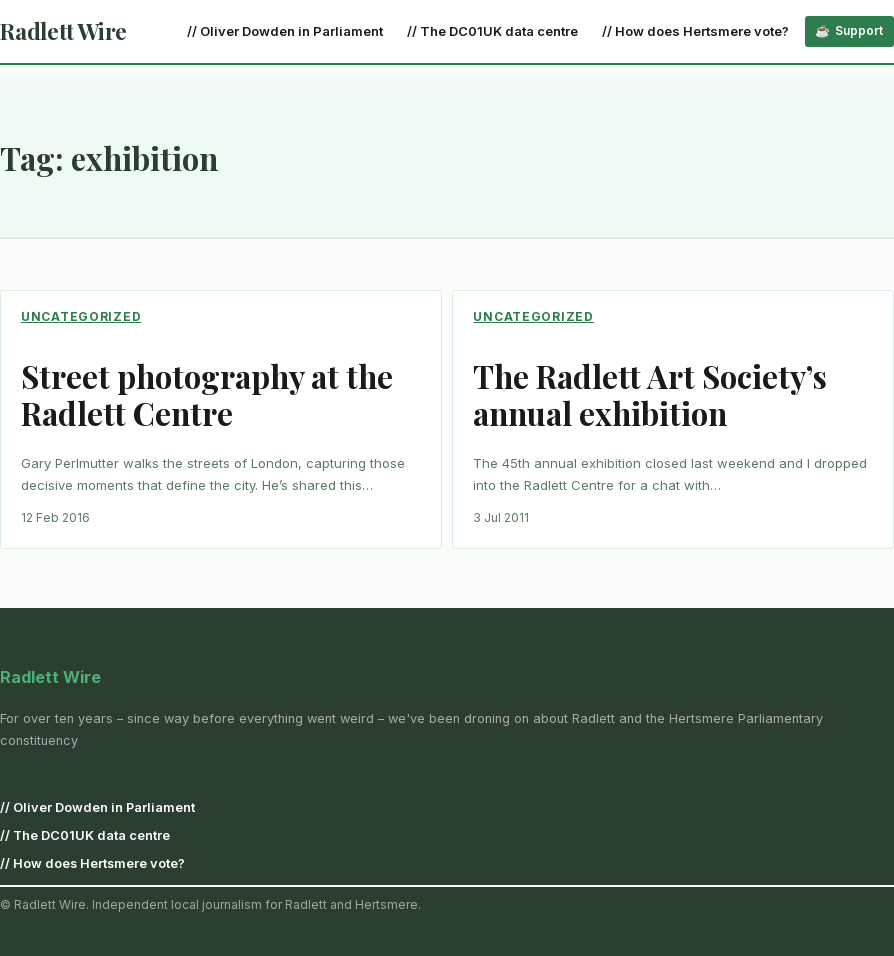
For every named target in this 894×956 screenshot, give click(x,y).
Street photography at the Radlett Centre (207, 395)
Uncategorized (81, 316)
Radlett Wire (63, 30)
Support (859, 30)
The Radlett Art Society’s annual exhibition (650, 395)
